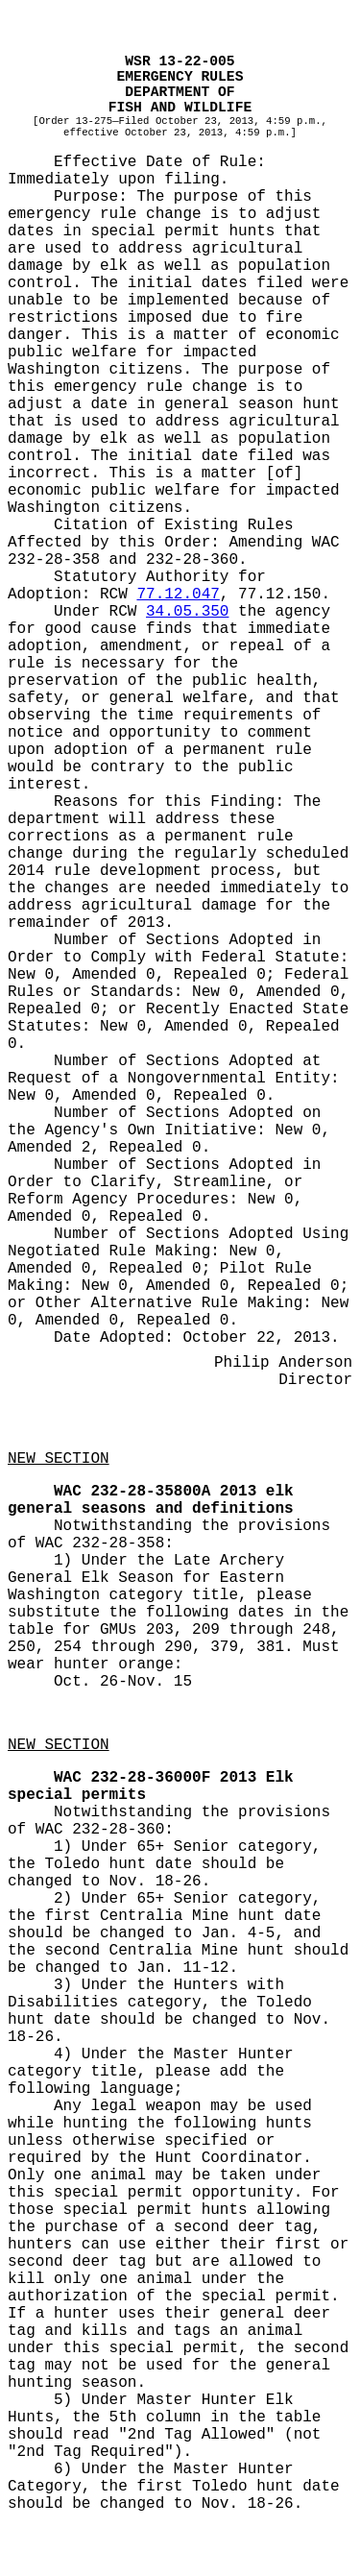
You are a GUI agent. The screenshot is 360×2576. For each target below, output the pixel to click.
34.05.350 (187, 611)
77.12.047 (177, 594)
